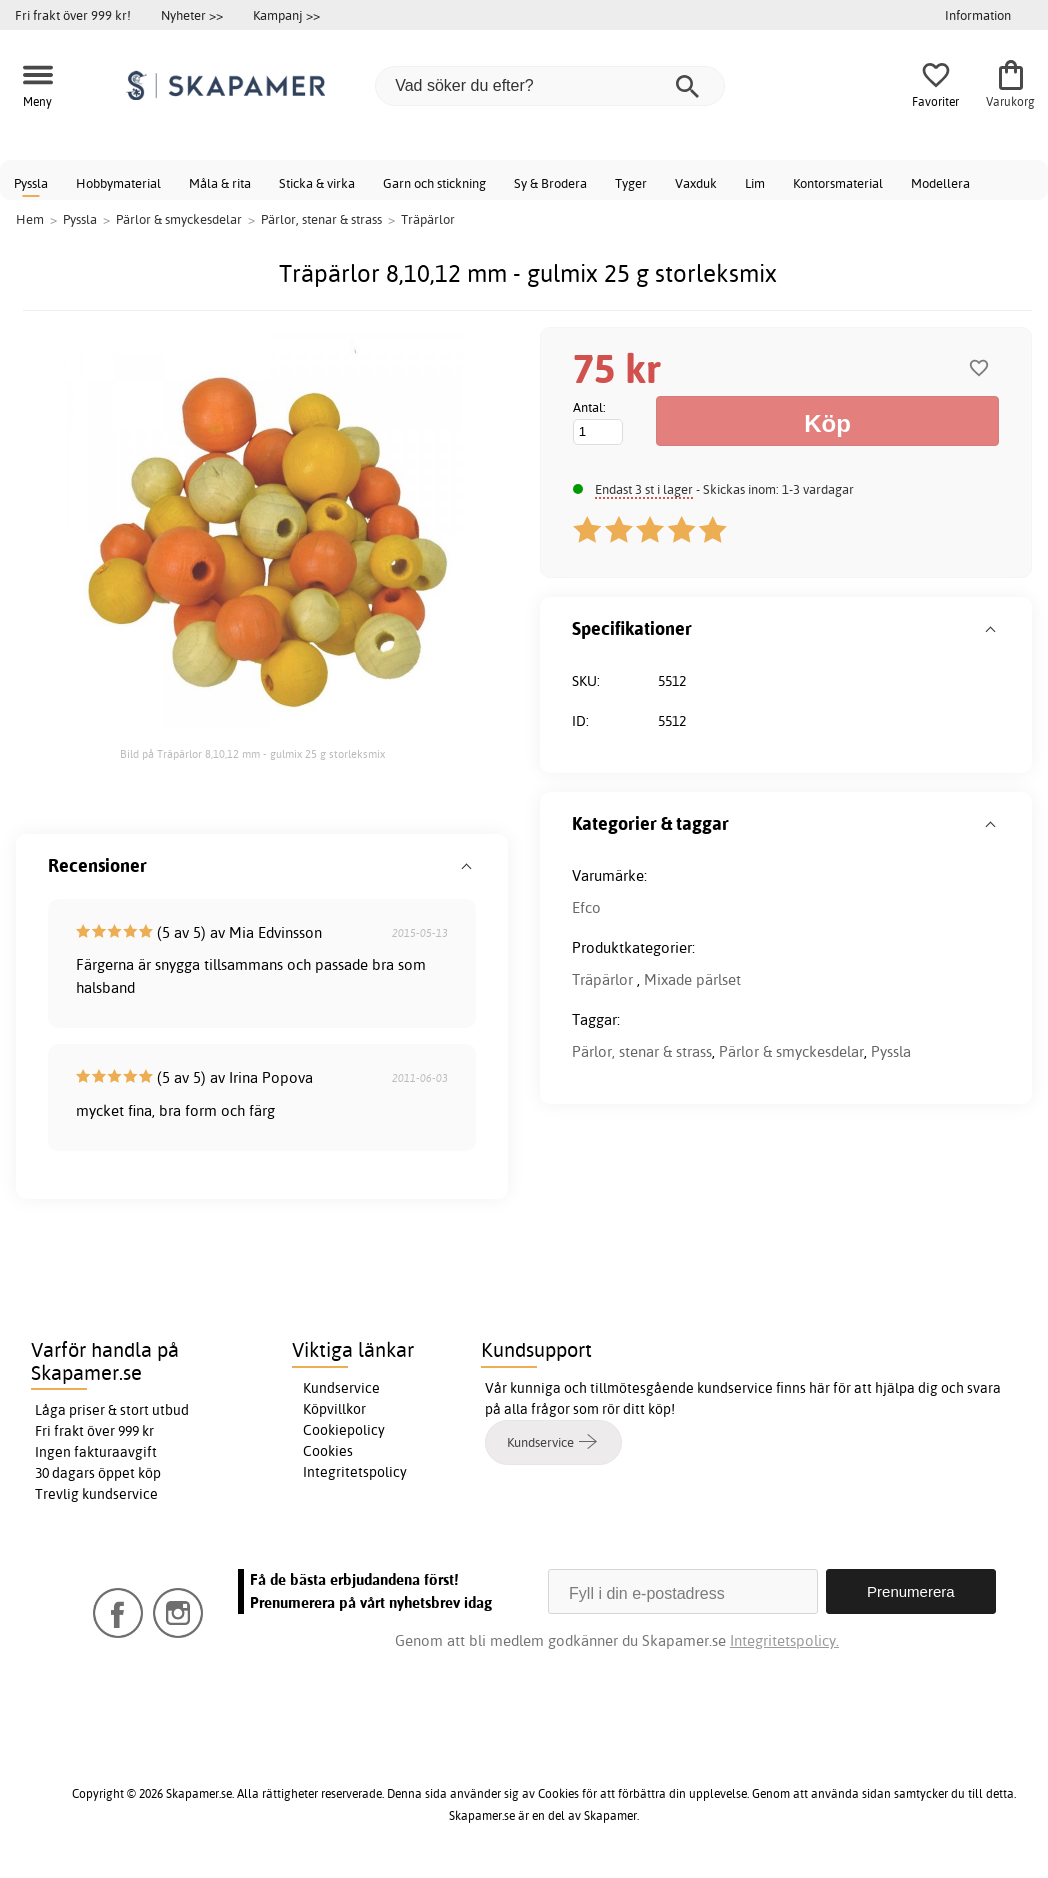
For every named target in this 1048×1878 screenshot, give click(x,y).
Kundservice (341, 1388)
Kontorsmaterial (838, 183)
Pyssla (31, 183)
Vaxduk (696, 183)
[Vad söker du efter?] (550, 86)
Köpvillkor (334, 1409)
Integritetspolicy (355, 1472)
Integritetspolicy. (784, 1640)
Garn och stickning (434, 183)
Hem (30, 219)
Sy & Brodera (550, 183)
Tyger (631, 183)
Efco (586, 907)
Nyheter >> (192, 15)
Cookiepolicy (344, 1430)
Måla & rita (220, 183)
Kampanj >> (286, 15)
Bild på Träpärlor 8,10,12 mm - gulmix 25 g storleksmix (252, 754)
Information (978, 15)
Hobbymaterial (118, 183)
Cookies (328, 1451)
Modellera (940, 183)
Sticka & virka (317, 183)
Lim (755, 183)
